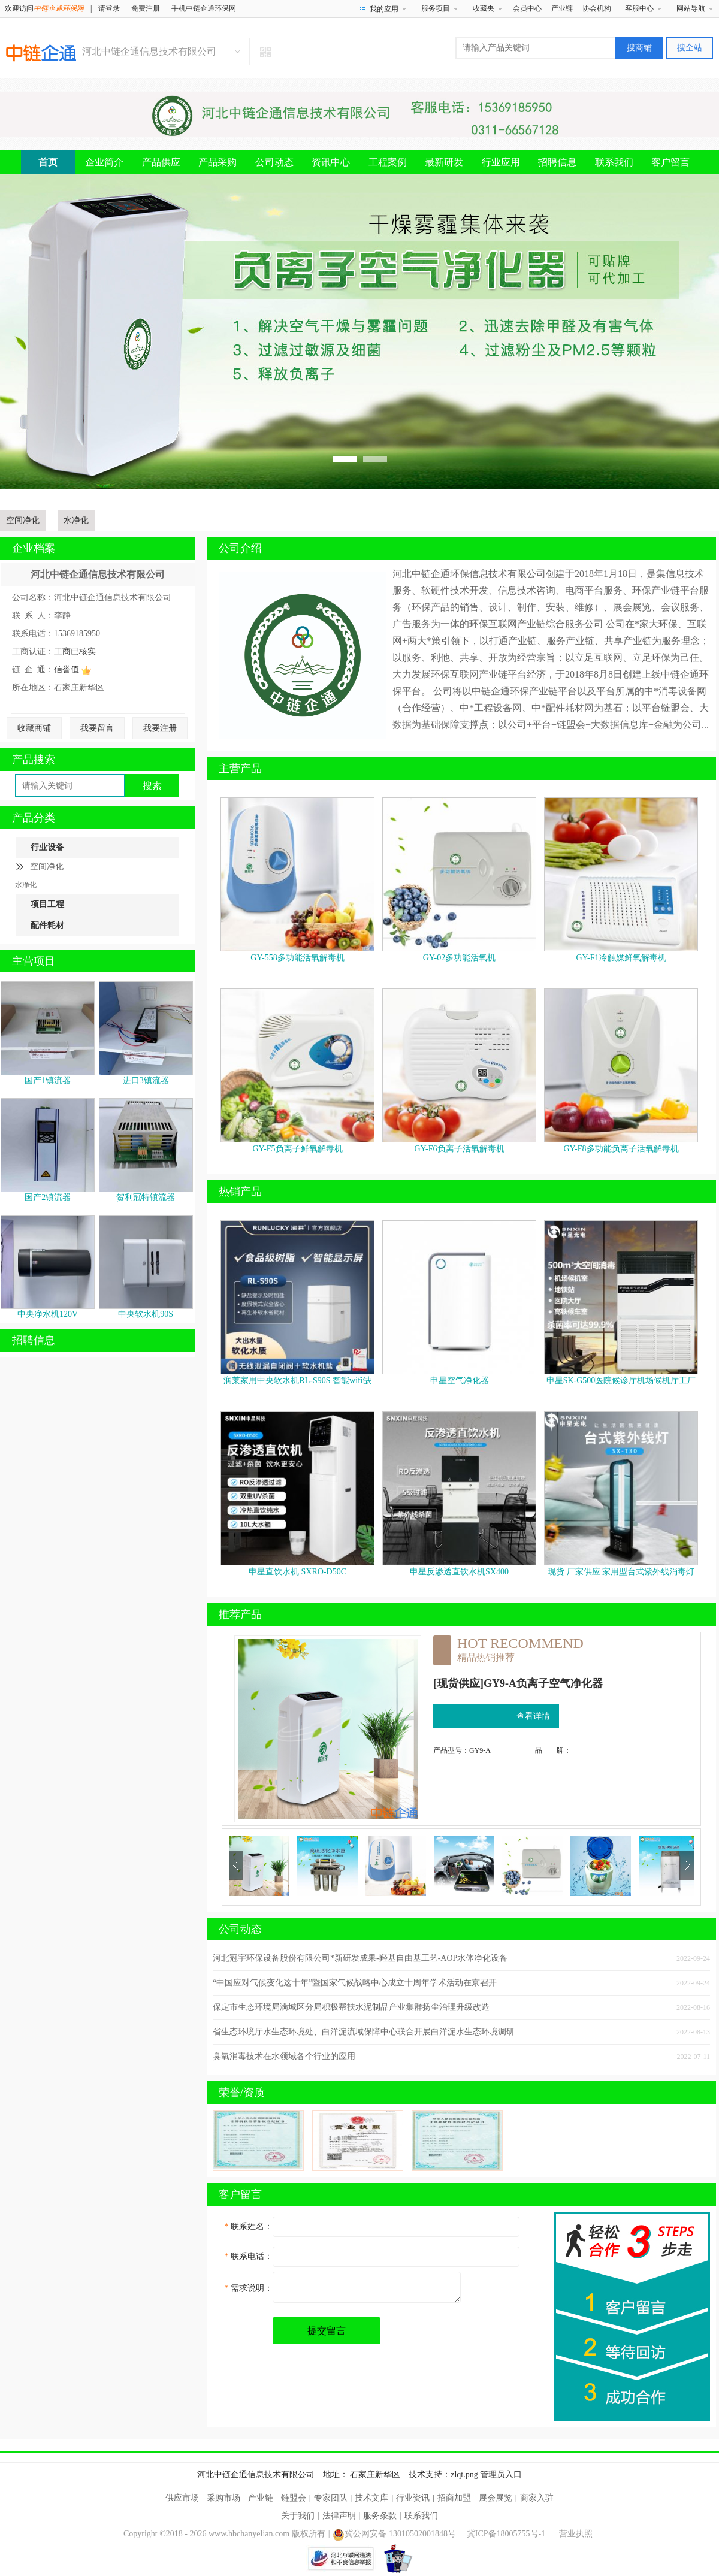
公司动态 (274, 162)
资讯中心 (331, 162)
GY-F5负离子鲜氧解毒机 (297, 1148)
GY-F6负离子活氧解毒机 (459, 1148)
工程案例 (387, 162)
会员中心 (527, 8)
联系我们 (614, 162)
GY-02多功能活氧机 (459, 957)
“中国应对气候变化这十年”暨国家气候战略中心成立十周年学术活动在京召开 (355, 1982)
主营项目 (33, 961)
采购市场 (223, 2497)
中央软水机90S (145, 1314)
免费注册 (145, 8)
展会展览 (495, 2497)
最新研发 (444, 162)
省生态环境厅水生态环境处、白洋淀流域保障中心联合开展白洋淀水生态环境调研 (364, 2031)
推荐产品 (240, 1614)
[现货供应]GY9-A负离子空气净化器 (518, 1683)
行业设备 (47, 847)
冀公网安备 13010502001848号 (394, 2533)
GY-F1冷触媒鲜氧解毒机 (621, 957)
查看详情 (533, 1716)
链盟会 (293, 2497)
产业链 (562, 8)
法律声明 (339, 2515)
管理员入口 (501, 2474)
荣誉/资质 (242, 2093)
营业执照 (576, 2533)
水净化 (76, 520)
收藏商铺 (34, 728)
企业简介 (104, 162)
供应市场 (182, 2497)
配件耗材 (47, 925)
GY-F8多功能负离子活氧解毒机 (620, 1148)
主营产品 (240, 769)
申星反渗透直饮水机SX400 (459, 1571)
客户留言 (670, 162)
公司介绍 (240, 548)
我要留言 (97, 728)
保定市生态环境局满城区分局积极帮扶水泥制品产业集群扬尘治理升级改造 (351, 2007)
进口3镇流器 (146, 1080)
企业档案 (33, 548)
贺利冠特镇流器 (145, 1197)
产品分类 (33, 818)
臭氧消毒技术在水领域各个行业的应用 (284, 2056)
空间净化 (23, 520)
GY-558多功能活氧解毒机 (297, 957)
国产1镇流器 (48, 1080)
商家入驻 (537, 2497)
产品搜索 (33, 760)
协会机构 (596, 8)
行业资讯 (413, 2497)
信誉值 (72, 669)
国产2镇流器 (48, 1197)
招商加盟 (454, 2497)
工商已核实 (75, 651)
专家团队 (331, 2497)
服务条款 (380, 2515)
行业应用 (501, 162)
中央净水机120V (47, 1314)
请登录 (109, 8)
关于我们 (298, 2515)
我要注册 (160, 728)
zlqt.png (464, 2474)
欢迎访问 (44, 8)
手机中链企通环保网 (203, 8)
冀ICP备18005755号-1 (506, 2533)
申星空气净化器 (459, 1380)
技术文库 (371, 2497)
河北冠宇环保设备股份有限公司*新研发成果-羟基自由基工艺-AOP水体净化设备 (360, 1958)
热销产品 (240, 1192)
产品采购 (217, 162)
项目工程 (47, 904)
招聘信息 (557, 162)
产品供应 (161, 162)
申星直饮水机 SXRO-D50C (297, 1571)
